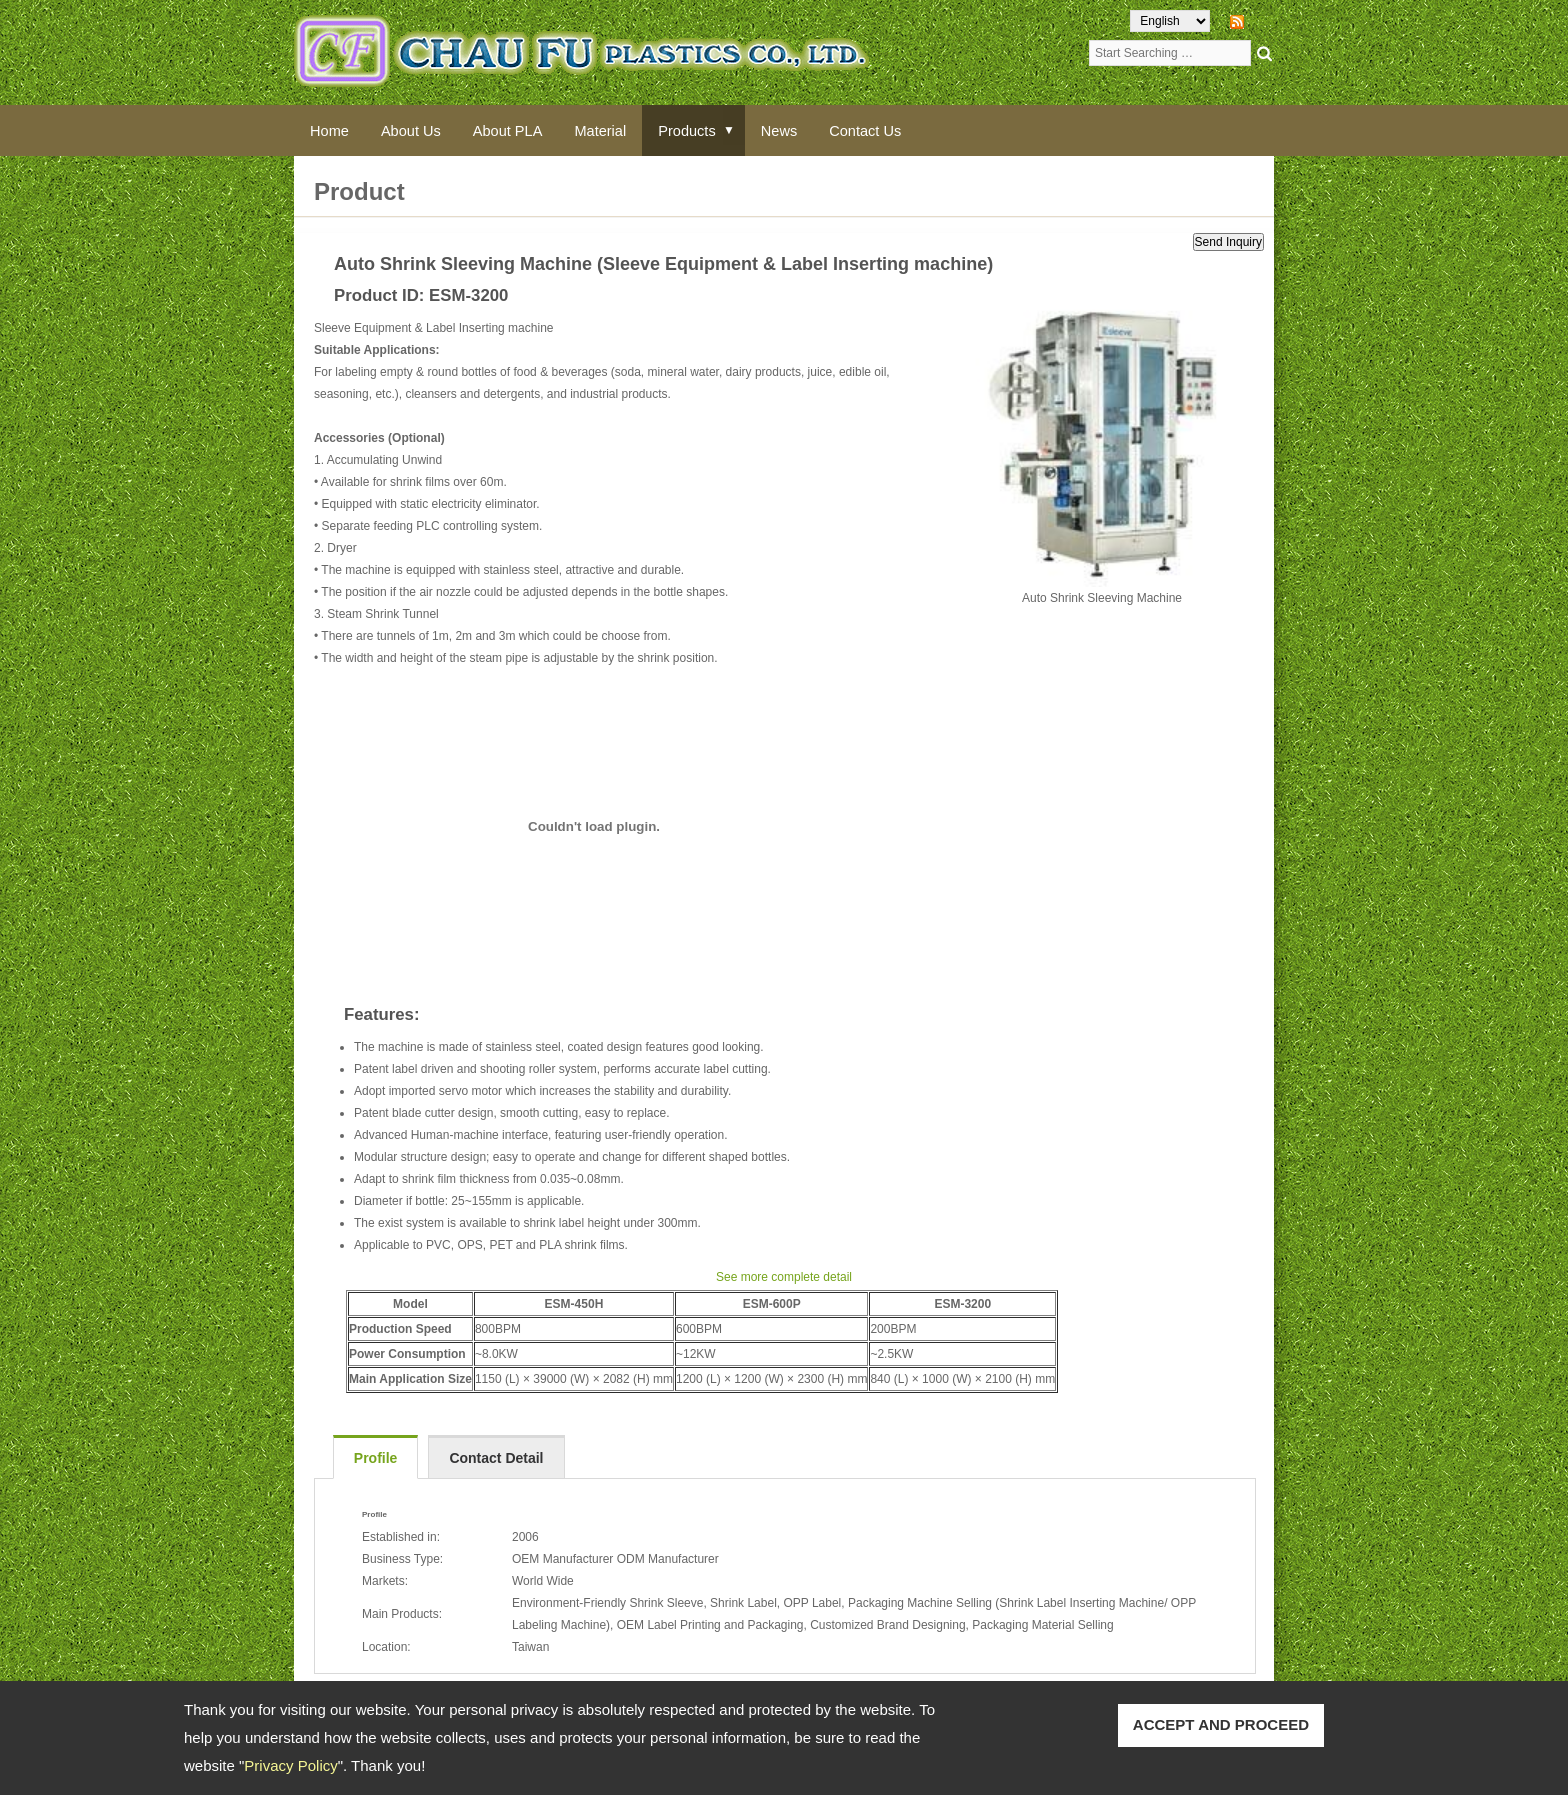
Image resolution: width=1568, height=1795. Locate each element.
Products (712, 130)
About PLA (522, 130)
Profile (376, 1459)
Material (619, 130)
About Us (419, 130)
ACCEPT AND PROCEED (1221, 1724)
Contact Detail (496, 1459)
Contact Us (901, 130)
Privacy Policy (290, 1765)
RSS (1261, 21)
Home (332, 130)
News (809, 130)
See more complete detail (784, 1278)
